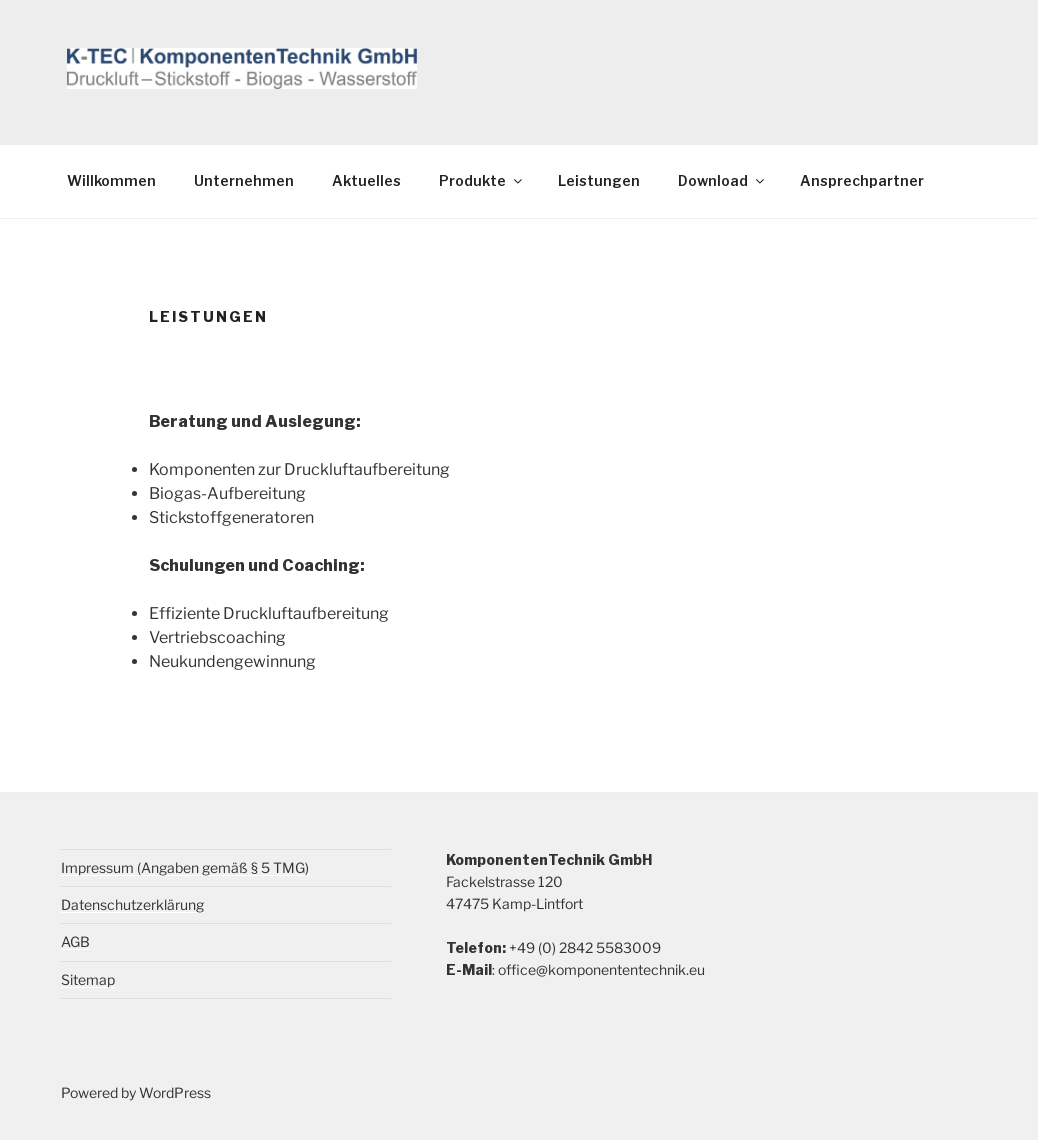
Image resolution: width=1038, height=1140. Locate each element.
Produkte (482, 180)
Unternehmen (244, 180)
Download (722, 180)
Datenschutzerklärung (132, 904)
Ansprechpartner (862, 180)
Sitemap (88, 979)
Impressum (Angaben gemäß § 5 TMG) (185, 867)
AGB (75, 941)
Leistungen (599, 180)
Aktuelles (366, 180)
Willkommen (111, 180)
